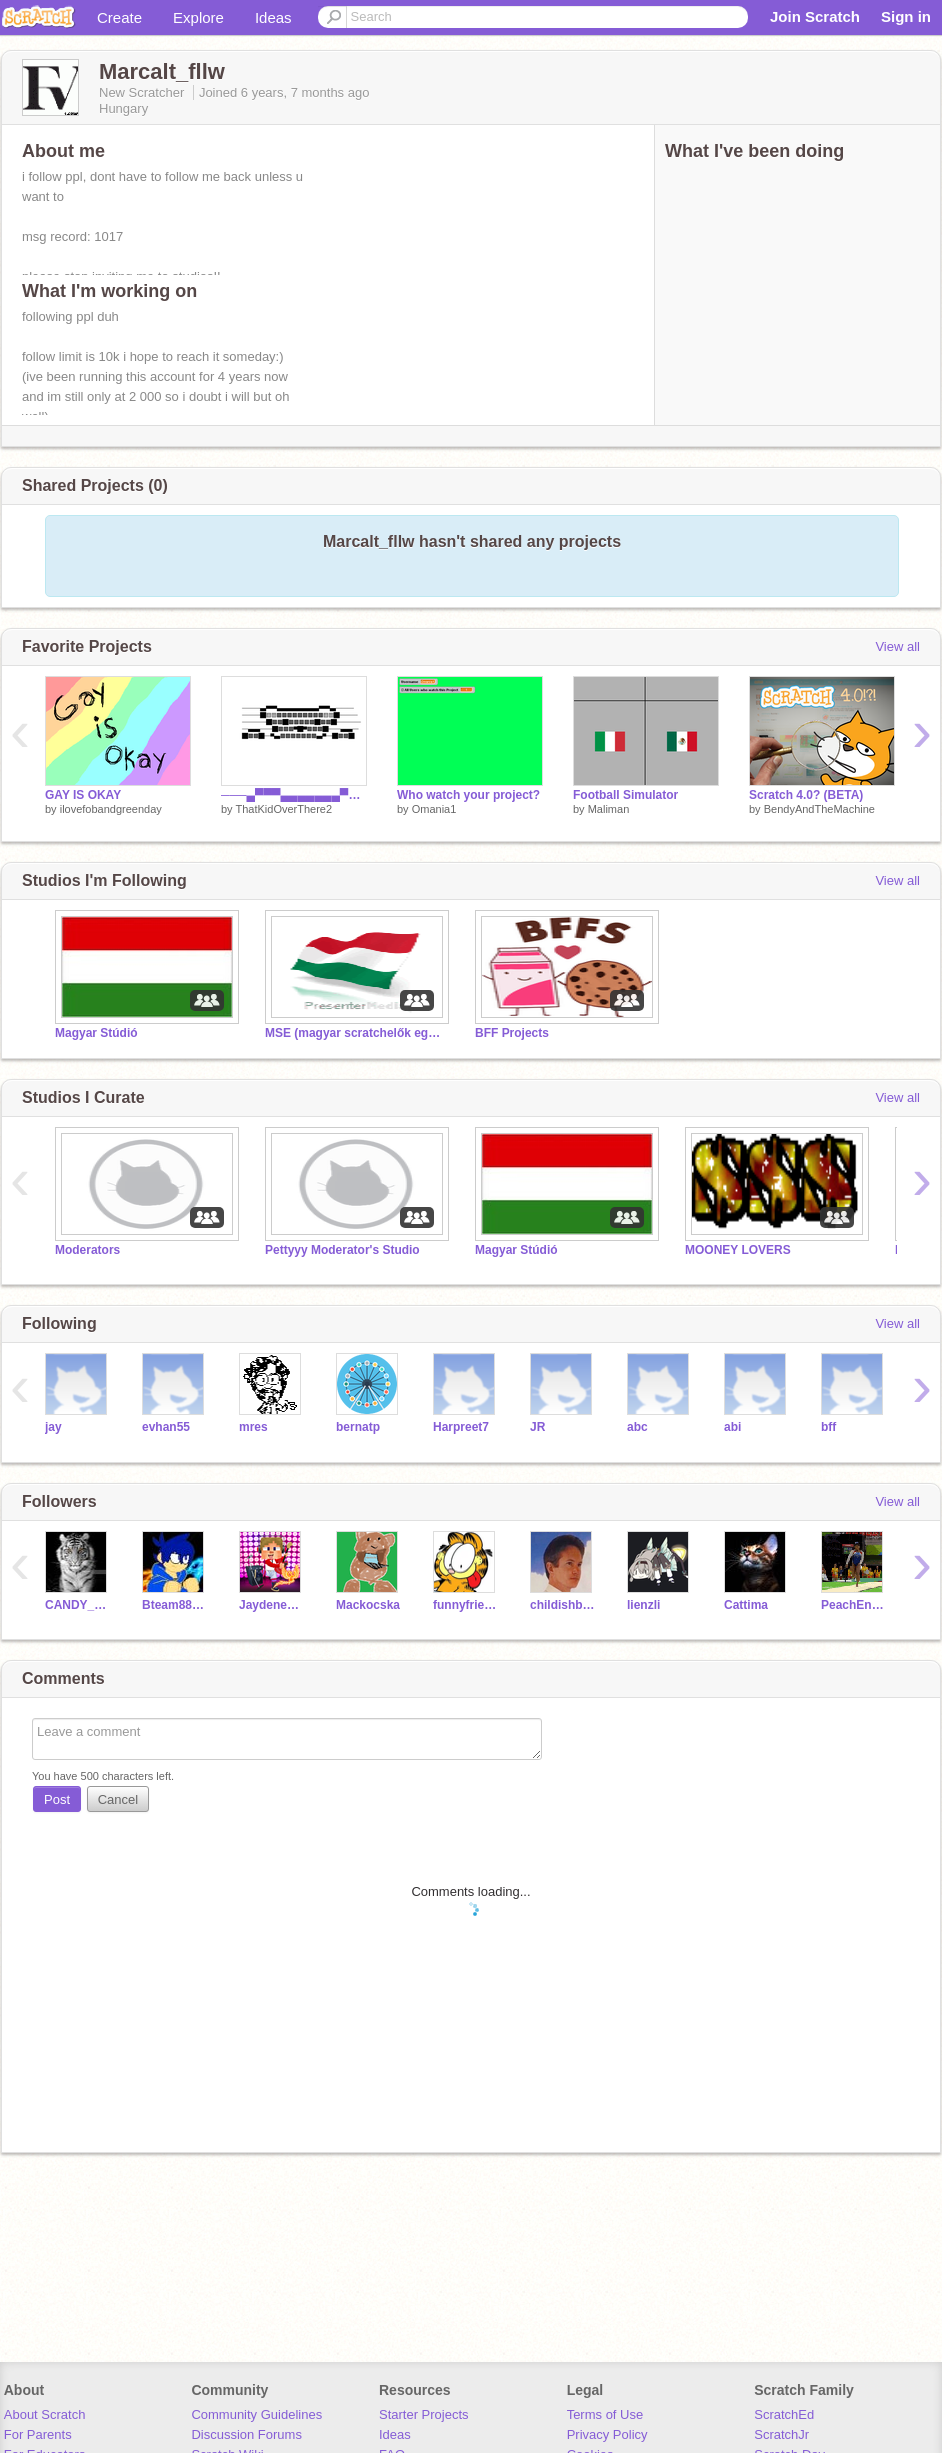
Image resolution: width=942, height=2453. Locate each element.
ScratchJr (781, 2434)
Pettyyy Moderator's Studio (342, 1250)
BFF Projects (512, 1033)
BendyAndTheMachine (819, 809)
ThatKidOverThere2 (283, 809)
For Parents (38, 2434)
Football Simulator (625, 795)
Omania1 (434, 809)
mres (253, 1427)
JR (537, 1427)
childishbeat (563, 1605)
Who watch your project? (468, 795)
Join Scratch (815, 16)
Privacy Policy (607, 2434)
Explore (198, 17)
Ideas (273, 17)
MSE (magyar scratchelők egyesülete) (355, 1033)
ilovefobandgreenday (111, 809)
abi (732, 1427)
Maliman (609, 809)
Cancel (118, 1799)
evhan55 (166, 1427)
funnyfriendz (466, 1605)
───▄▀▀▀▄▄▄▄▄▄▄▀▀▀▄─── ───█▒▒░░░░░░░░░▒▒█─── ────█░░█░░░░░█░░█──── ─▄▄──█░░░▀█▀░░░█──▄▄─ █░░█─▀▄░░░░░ (294, 795)
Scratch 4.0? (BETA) (806, 795)
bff (828, 1427)
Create (119, 17)
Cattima (746, 1605)
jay (53, 1427)
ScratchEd (784, 2414)
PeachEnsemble (854, 1605)
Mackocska (368, 1605)
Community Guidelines (256, 2414)
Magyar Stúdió (96, 1033)
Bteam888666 (175, 1605)
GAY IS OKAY (83, 795)
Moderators (87, 1250)
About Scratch (45, 2414)
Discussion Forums (246, 2434)
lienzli (643, 1605)
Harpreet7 (461, 1427)
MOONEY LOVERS (738, 1250)
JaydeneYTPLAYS (272, 1605)
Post (57, 1799)
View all (897, 646)
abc (637, 1427)
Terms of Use (605, 2414)
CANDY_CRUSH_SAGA (78, 1605)
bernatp (358, 1427)
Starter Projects (424, 2414)
